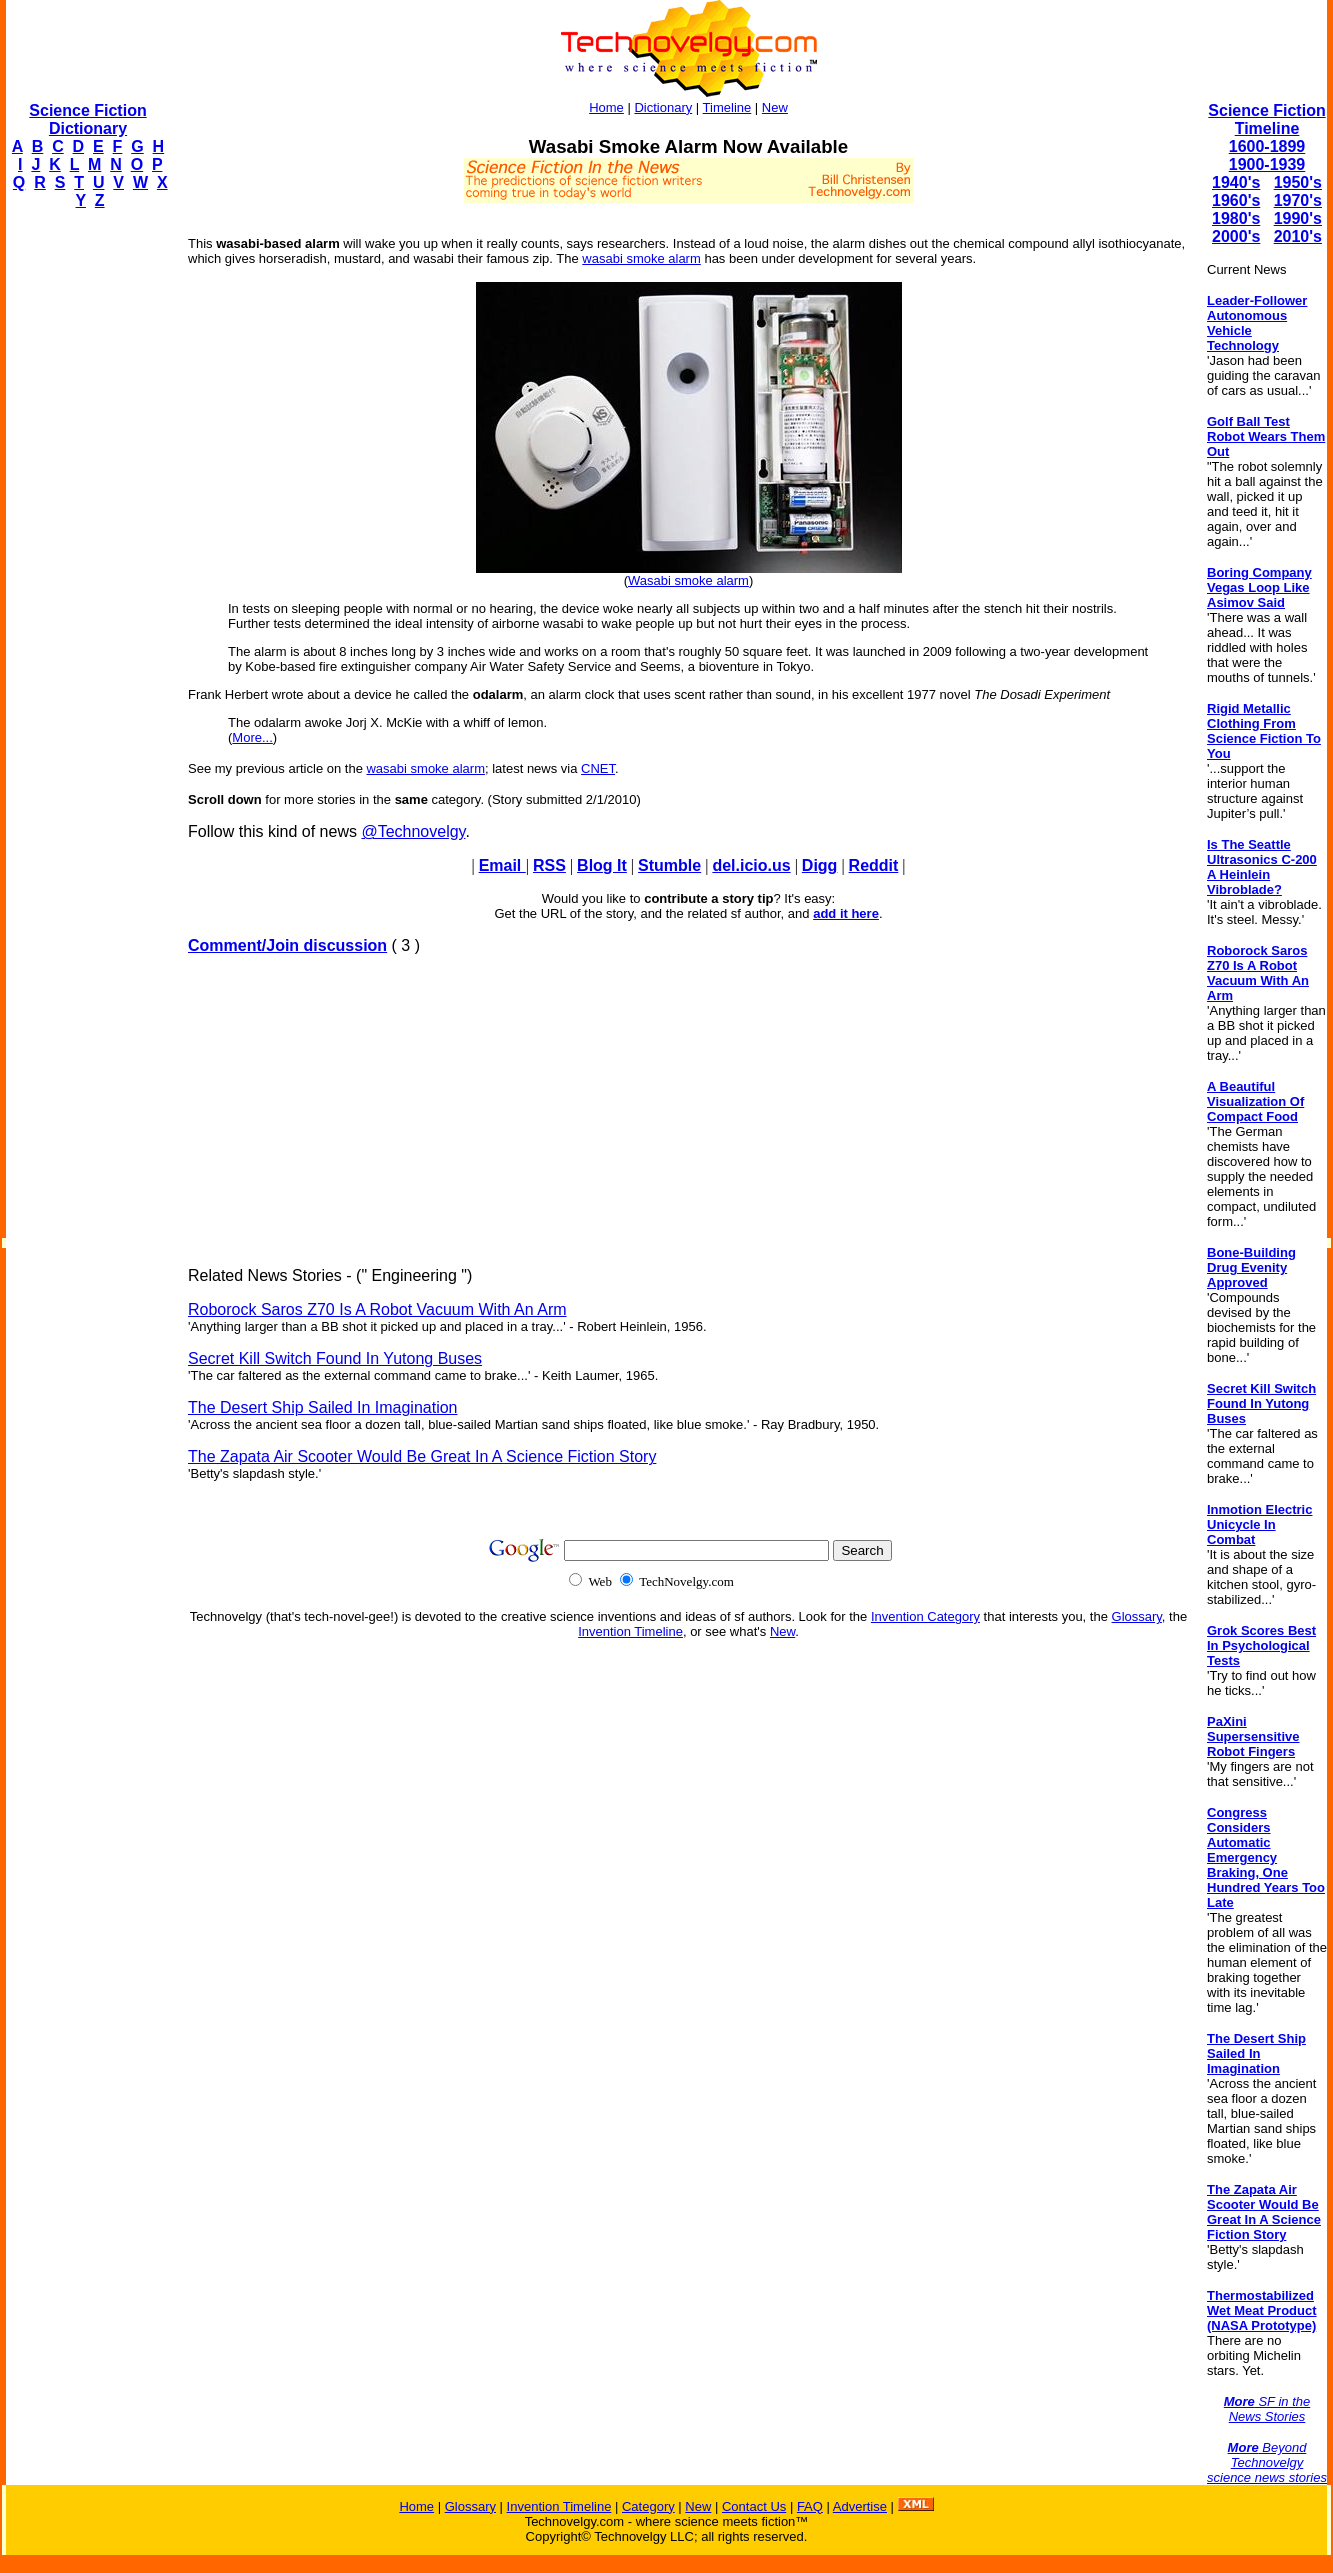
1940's (1236, 182)
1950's (1298, 182)
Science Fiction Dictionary (87, 119)
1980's (1236, 218)
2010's (1298, 236)
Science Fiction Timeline (1266, 119)
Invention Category (925, 1616)
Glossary (1137, 1616)
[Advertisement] (86, 526)
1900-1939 (1267, 164)
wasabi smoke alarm (641, 258)
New (775, 107)
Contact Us (754, 2506)
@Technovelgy (413, 831)
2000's (1236, 236)
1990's (1298, 218)
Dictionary (663, 107)
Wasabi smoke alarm (688, 580)
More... (252, 737)
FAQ (810, 2506)
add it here (846, 913)
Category (648, 2506)
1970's (1298, 200)
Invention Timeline (630, 1631)
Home (606, 107)
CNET (598, 768)
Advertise (860, 2506)
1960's (1236, 200)
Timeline (727, 107)
